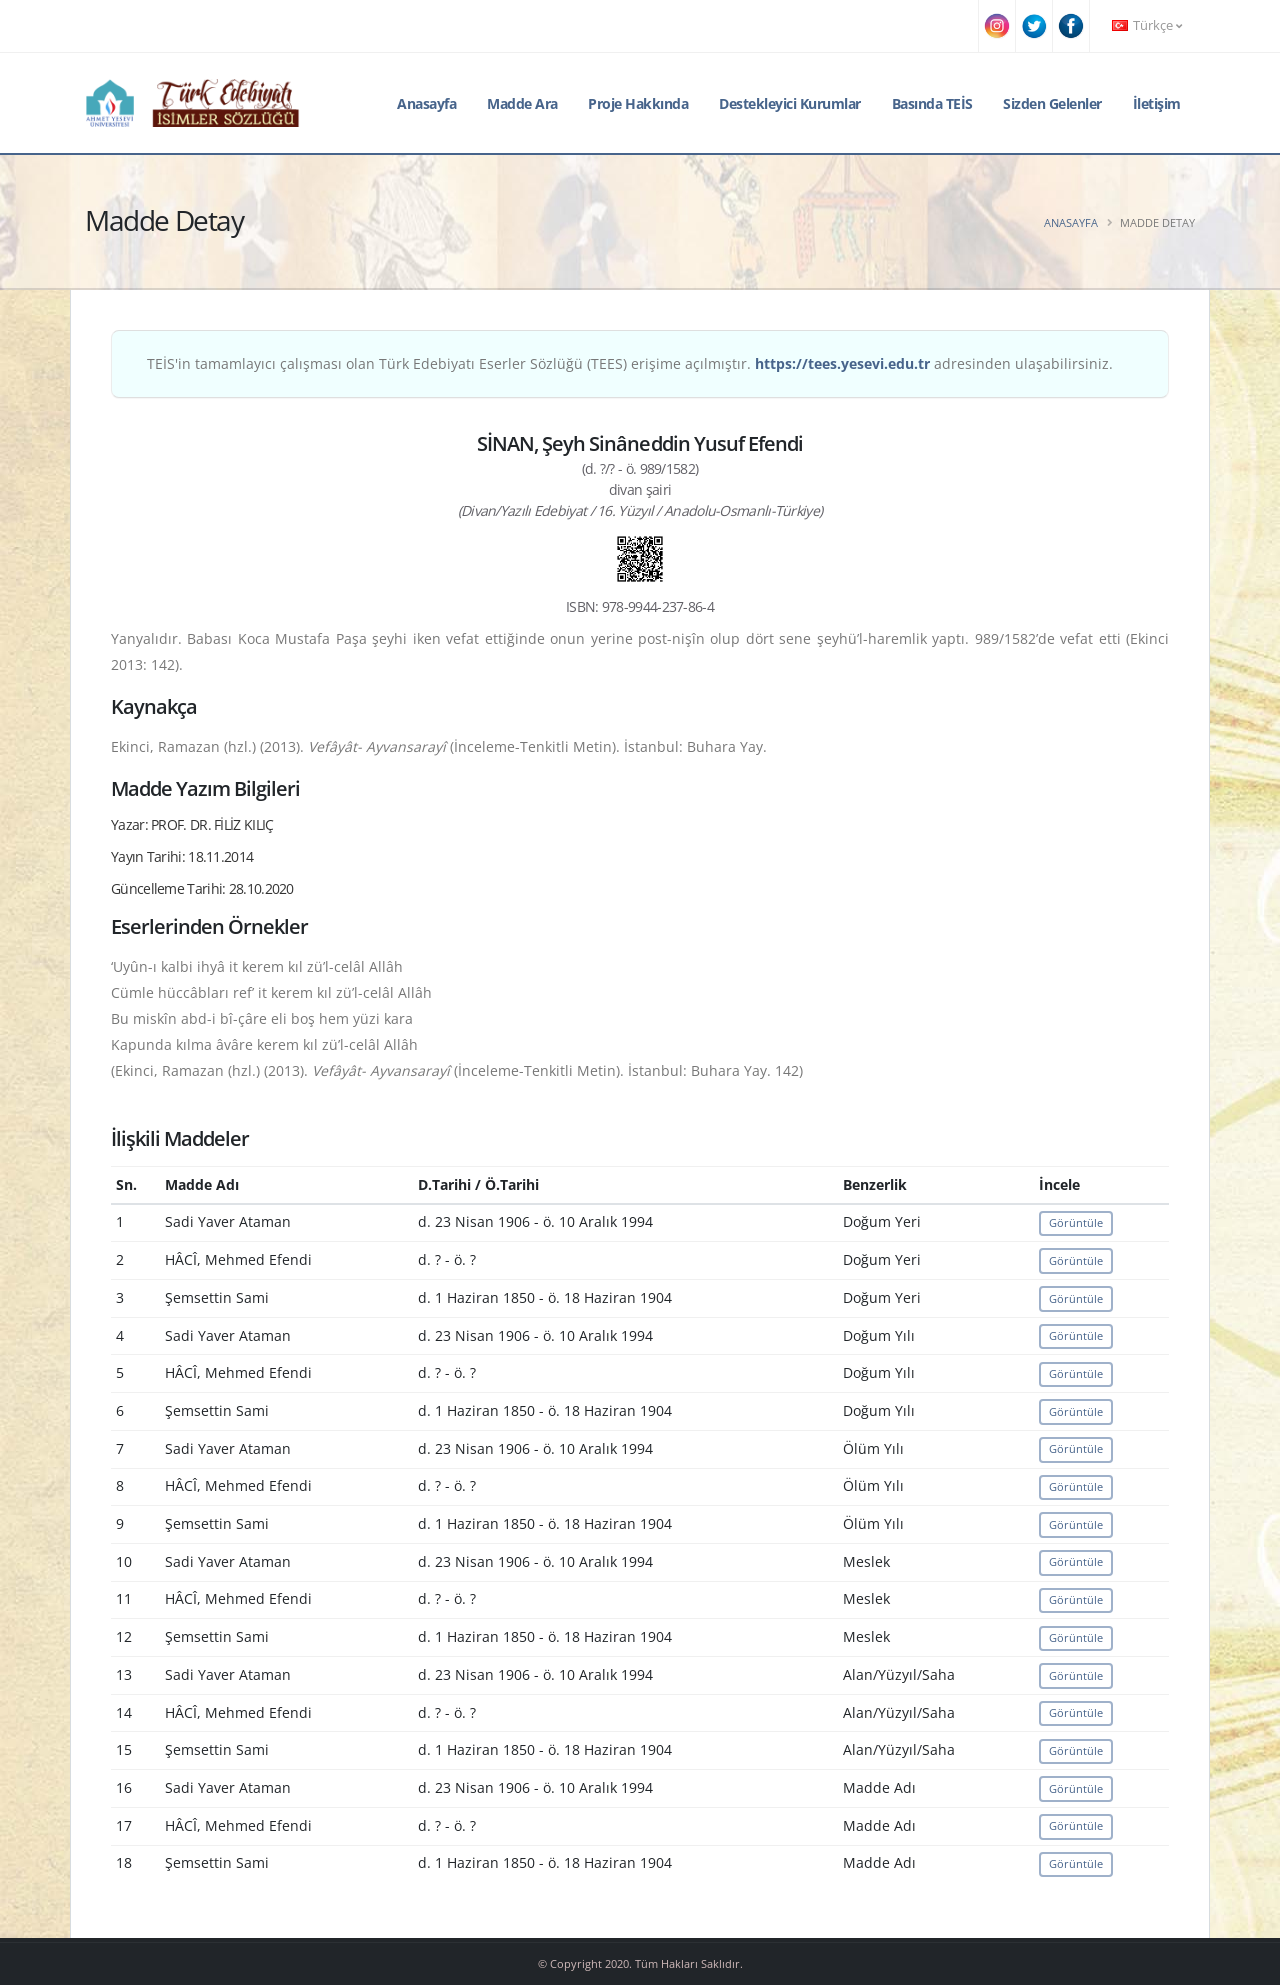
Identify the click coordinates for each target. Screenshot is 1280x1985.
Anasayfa (426, 103)
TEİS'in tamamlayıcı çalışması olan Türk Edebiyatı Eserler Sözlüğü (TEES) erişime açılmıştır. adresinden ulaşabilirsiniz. (630, 363)
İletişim (1157, 103)
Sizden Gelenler (1052, 103)
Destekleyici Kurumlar (790, 103)
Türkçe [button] (1147, 25)
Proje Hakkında (638, 103)
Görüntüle (1076, 1222)
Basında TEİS (932, 103)
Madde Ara (522, 103)
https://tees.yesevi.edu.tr (842, 363)
